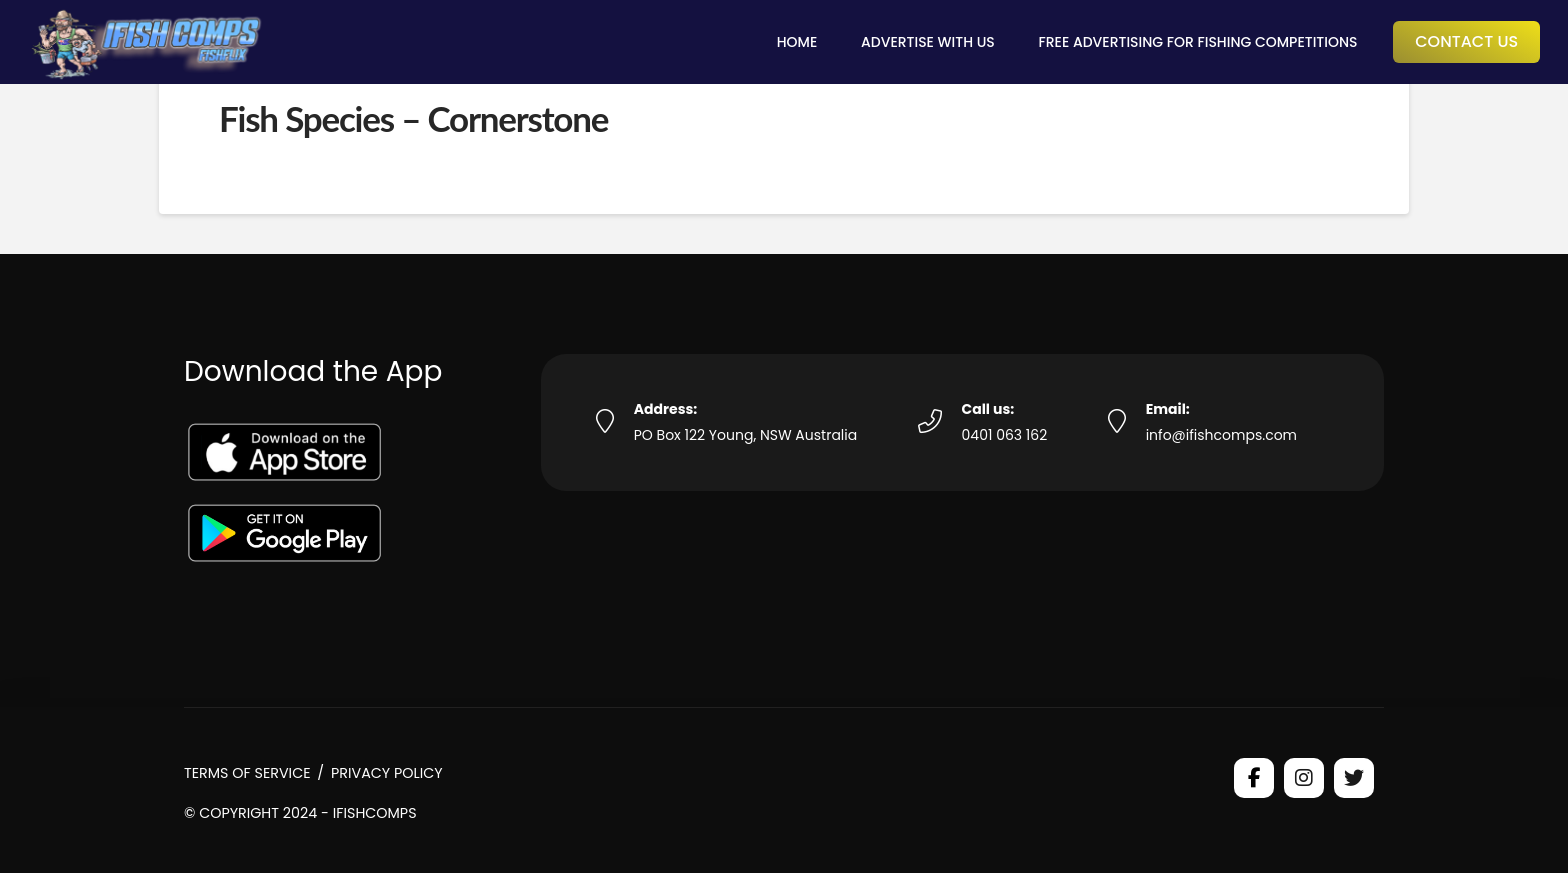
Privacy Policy (387, 773)
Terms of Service (247, 773)
